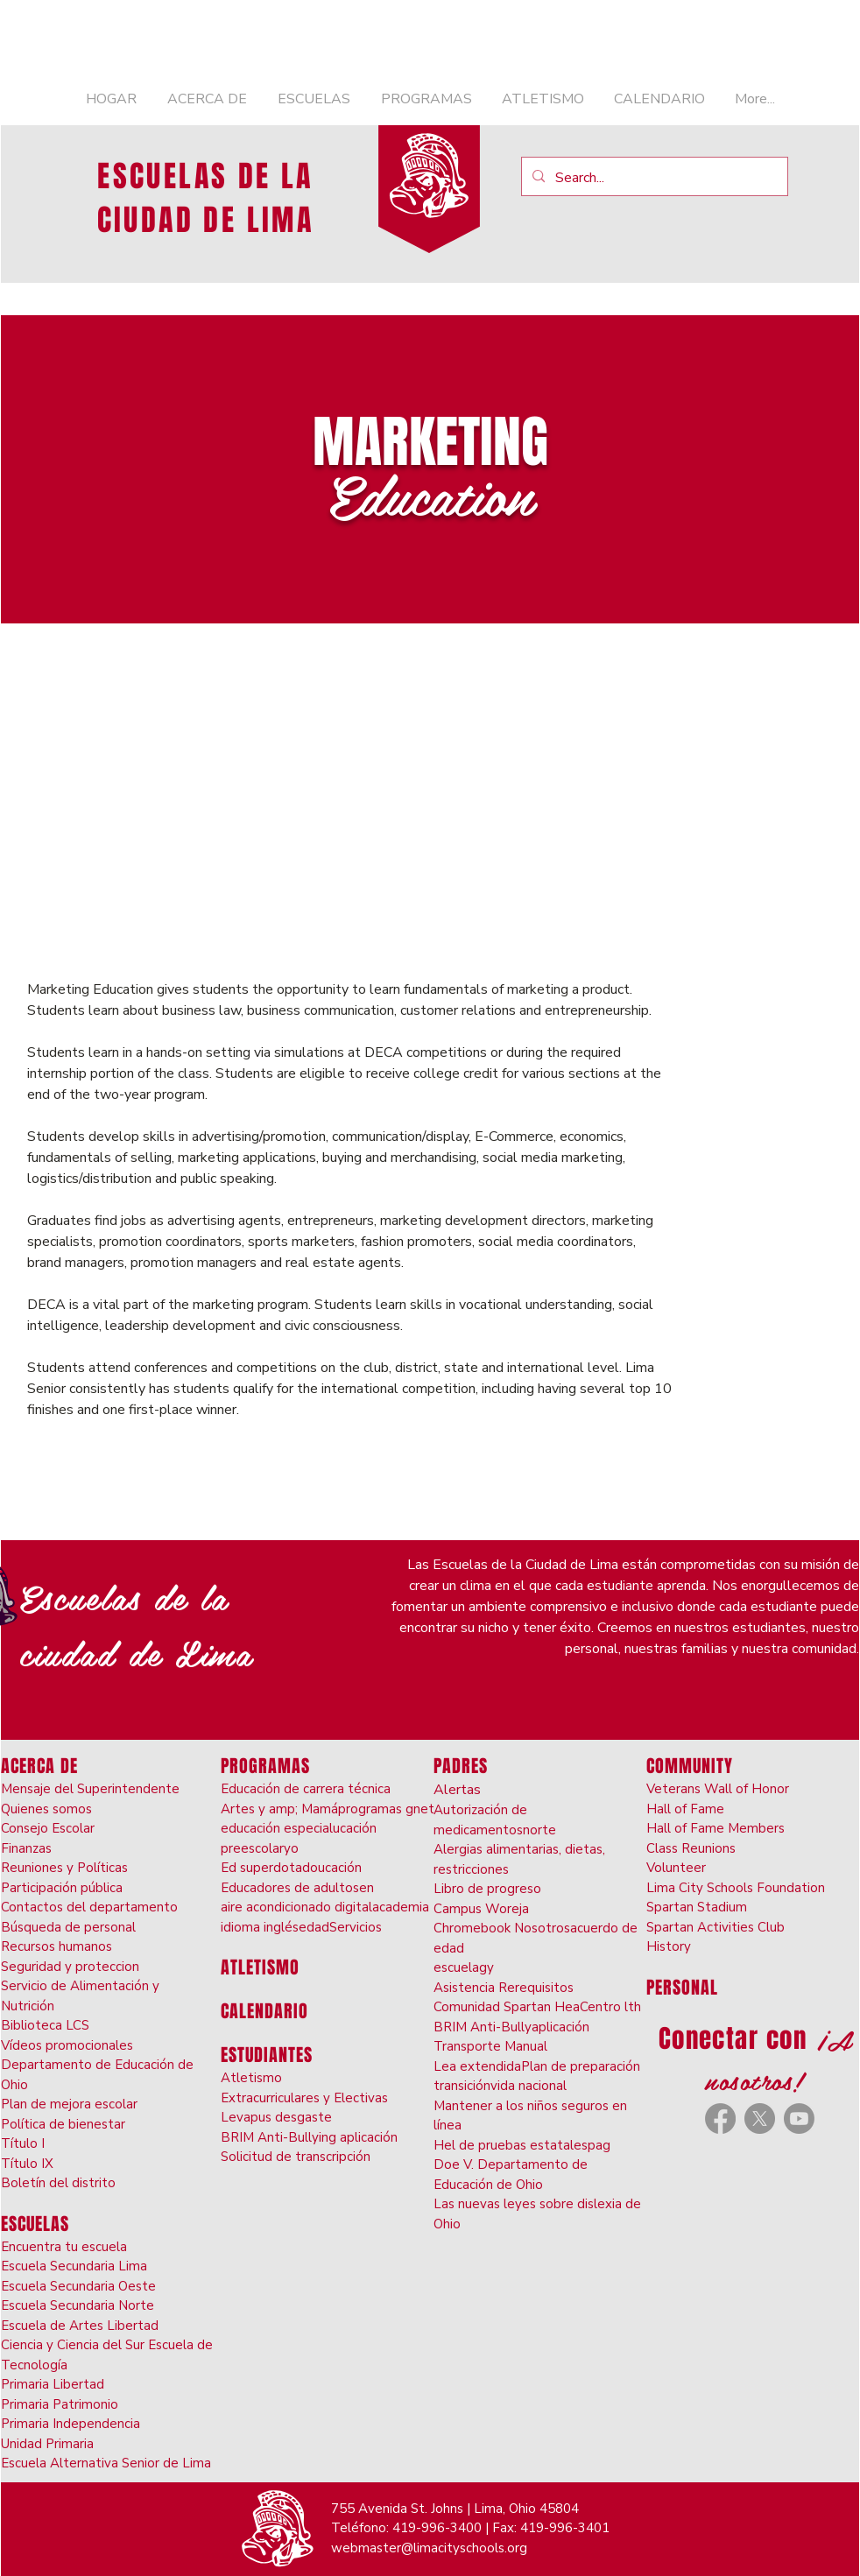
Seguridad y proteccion (70, 1966)
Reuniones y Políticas (64, 1867)
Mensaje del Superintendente (90, 1789)
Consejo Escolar (48, 1828)
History (668, 1946)
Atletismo (251, 2078)
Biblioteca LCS (45, 2025)
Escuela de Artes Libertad (80, 2325)
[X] (759, 2118)
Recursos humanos (56, 1946)
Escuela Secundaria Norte (77, 2305)
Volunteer (676, 1867)
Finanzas (26, 1848)
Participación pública (62, 1888)
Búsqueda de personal (68, 1927)
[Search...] (653, 178)
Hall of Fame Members (715, 1828)
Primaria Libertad (52, 2384)
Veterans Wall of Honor (717, 1789)
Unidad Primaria (47, 2444)
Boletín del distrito (58, 2183)
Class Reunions (691, 1848)
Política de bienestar (63, 2124)
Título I (23, 2143)
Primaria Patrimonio (59, 2404)
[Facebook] (720, 2118)
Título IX (27, 2163)
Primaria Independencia (70, 2423)
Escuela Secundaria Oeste (78, 2286)
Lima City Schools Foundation (735, 1888)
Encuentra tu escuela (64, 2247)
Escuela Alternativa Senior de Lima (106, 2463)
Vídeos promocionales (67, 2045)
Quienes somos (46, 1809)
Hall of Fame (685, 1809)
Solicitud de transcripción (295, 2156)
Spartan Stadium (696, 1907)
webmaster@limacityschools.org (429, 2548)
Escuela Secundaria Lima (74, 2266)
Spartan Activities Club (715, 1927)
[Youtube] (799, 2118)
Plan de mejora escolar (69, 2104)
